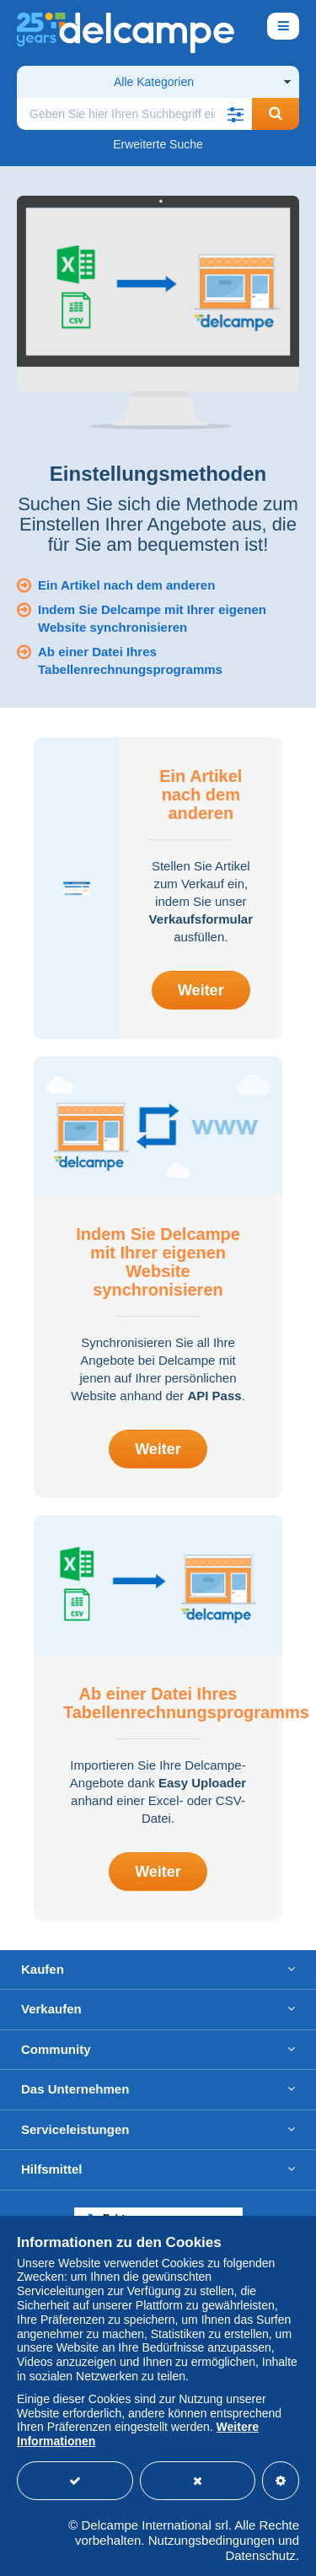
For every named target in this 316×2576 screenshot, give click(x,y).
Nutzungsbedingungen (211, 2540)
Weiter (201, 990)
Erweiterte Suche (158, 144)
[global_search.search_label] (134, 114)
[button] (235, 114)
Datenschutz (260, 2555)
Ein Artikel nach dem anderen (126, 585)
